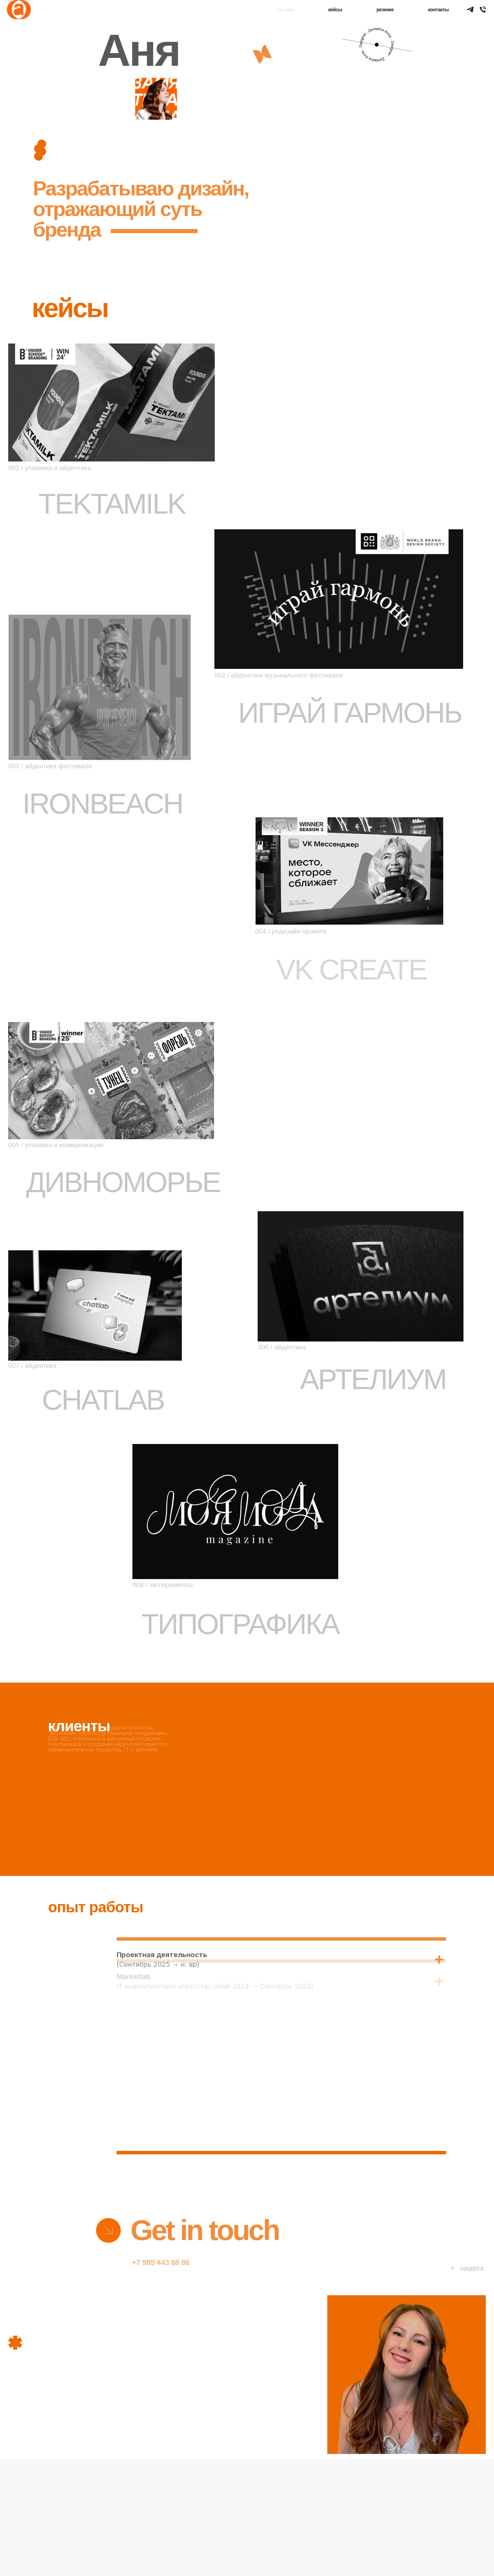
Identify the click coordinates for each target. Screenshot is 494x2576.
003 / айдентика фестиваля (50, 766)
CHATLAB (103, 1400)
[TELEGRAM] (470, 9)
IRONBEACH (102, 803)
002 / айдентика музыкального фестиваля (278, 675)
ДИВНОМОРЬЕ (123, 1182)
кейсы (335, 9)
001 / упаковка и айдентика (49, 467)
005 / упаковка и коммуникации (56, 1144)
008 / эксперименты (162, 1584)
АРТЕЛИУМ (373, 1379)
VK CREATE (351, 969)
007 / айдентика (32, 1365)
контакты (438, 9)
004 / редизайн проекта (290, 931)
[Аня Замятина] (483, 9)
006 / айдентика (282, 1347)
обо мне (285, 9)
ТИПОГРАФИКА (240, 1624)
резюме (384, 9)
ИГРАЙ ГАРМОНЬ (349, 713)
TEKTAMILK (111, 503)
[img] (108, 2230)
